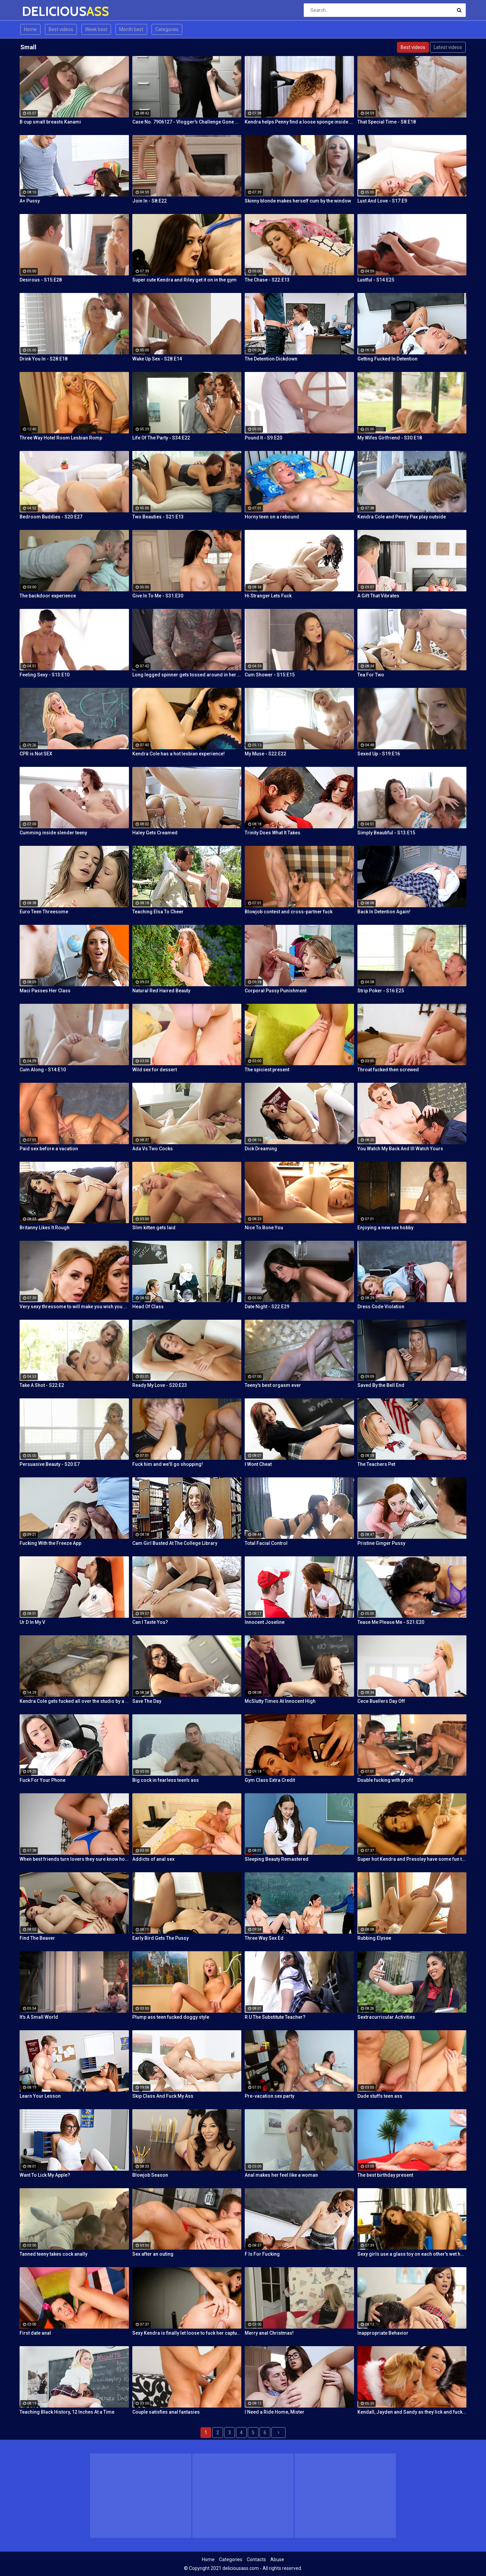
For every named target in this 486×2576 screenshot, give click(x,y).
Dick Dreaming (261, 1148)
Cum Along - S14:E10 (43, 1069)
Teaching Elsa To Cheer (158, 911)
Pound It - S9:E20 (263, 437)
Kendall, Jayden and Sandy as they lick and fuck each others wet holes (412, 2412)
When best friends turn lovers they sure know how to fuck (74, 1859)
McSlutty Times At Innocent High (280, 1701)
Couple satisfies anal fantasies (166, 2412)
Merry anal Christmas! (269, 2333)
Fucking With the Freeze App (50, 1543)
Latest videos (448, 47)
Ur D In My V (32, 1622)
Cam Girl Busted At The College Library (174, 1543)
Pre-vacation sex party (269, 2096)
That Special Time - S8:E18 (386, 122)
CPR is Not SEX (36, 753)
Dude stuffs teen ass (379, 2096)
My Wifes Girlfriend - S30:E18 (389, 437)
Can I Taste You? (150, 1622)
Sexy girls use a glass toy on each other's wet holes (412, 2254)
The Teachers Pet (376, 1464)
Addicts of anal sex (153, 1859)
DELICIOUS (39, 11)
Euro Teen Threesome (44, 911)
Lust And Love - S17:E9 (382, 201)
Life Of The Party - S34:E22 (161, 437)
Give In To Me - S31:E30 (157, 595)
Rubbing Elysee (374, 1938)
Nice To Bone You (264, 1227)
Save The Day (146, 1701)
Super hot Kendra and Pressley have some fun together (412, 1859)
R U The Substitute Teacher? (275, 2017)
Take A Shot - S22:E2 (42, 1385)
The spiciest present (267, 1069)
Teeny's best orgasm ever (273, 1385)
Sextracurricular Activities (386, 2017)
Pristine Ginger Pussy (381, 1543)
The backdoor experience (48, 595)
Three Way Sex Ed (264, 1938)
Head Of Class (148, 1306)
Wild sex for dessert (154, 1069)
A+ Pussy (30, 201)
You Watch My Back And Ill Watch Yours (400, 1148)
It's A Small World (39, 2017)
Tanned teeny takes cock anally (53, 2254)
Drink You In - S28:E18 (44, 358)
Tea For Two (370, 674)
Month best (131, 29)
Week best (96, 29)
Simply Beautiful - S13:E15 (386, 832)
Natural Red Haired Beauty (161, 990)
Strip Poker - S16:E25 (380, 990)
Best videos (61, 29)
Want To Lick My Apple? (45, 2175)
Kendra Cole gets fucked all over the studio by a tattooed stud (74, 1701)
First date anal (35, 2333)
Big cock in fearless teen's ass (165, 1780)
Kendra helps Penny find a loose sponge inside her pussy (299, 122)
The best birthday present (385, 2175)
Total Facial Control (266, 1543)
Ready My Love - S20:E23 (159, 1385)
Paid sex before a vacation (49, 1148)
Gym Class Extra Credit (270, 1780)
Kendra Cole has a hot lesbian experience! (178, 753)
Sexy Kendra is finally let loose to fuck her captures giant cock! (187, 2333)
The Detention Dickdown (271, 358)
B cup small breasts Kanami (50, 122)
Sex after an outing (152, 2254)
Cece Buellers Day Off (381, 1701)
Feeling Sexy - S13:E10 (45, 674)
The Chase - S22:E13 (267, 280)
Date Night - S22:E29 (267, 1306)
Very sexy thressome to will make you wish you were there (74, 1306)
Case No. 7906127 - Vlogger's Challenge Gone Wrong (187, 122)
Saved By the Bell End (380, 1385)
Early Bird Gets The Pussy (160, 1938)
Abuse (277, 2559)
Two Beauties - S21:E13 (158, 516)
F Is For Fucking (262, 2254)
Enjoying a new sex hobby (385, 1227)
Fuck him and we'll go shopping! (167, 1464)
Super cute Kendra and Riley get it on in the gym (184, 280)
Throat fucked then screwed (388, 1069)
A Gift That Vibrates (378, 595)
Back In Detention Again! (383, 911)
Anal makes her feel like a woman (281, 2175)
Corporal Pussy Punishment (275, 990)
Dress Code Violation (380, 1306)
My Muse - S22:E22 (265, 753)
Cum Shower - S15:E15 (270, 674)
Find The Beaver (37, 1938)
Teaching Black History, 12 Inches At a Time (67, 2412)
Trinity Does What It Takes (272, 832)
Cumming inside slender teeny (53, 832)
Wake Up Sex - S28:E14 (157, 358)
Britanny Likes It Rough (45, 1227)
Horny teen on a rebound (272, 516)
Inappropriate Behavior (382, 2333)
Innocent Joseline (265, 1622)
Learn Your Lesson (40, 2096)
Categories (167, 29)
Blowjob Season (150, 2175)
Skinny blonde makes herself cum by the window (298, 201)
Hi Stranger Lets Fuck (268, 595)
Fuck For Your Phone (42, 1780)
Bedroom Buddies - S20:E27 (51, 516)
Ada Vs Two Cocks (152, 1148)
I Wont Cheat (258, 1464)
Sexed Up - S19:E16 (378, 753)
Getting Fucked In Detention (387, 358)
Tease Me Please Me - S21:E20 (390, 1622)
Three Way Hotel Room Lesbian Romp (61, 437)
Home (30, 29)
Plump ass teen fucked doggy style (170, 2017)
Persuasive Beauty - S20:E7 (50, 1464)
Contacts (256, 2559)
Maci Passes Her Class (45, 990)
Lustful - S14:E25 (375, 280)
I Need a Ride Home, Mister (274, 2412)
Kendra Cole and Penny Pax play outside (401, 516)
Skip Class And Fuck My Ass (162, 2096)
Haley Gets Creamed (155, 832)
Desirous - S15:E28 (41, 280)
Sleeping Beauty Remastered (276, 1859)
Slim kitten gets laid (154, 1227)
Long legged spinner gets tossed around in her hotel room (187, 674)
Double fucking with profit (385, 1780)
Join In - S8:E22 (149, 201)
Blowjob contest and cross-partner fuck (288, 911)
